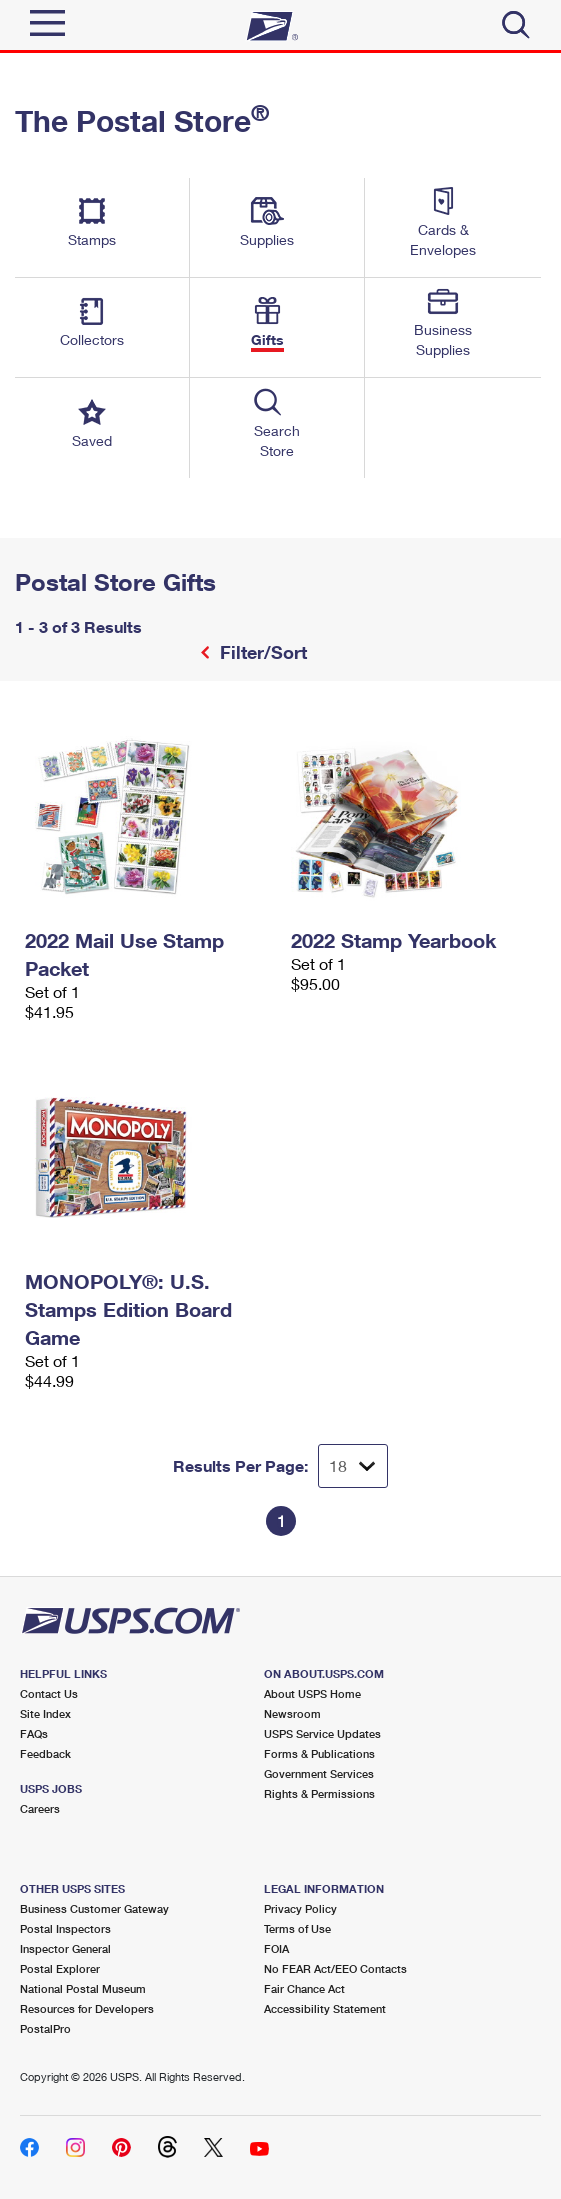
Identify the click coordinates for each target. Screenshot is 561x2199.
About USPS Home (312, 1693)
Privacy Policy (300, 1908)
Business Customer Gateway (94, 1908)
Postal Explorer (60, 1968)
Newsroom (292, 1713)
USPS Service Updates (322, 1733)
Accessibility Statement (325, 2008)
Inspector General (65, 1948)
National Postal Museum (83, 1988)
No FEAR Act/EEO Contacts (335, 1968)
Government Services (319, 1773)
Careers (40, 1808)
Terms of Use (297, 1928)
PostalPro (45, 2028)
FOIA (276, 1948)
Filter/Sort (261, 652)
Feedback (45, 1753)
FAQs (34, 1733)
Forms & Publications (319, 1753)
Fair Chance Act (304, 1988)
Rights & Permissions (319, 1793)
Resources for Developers (87, 2008)
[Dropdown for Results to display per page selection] (353, 1466)
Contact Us (49, 1693)
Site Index (45, 1713)
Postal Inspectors (65, 1928)
